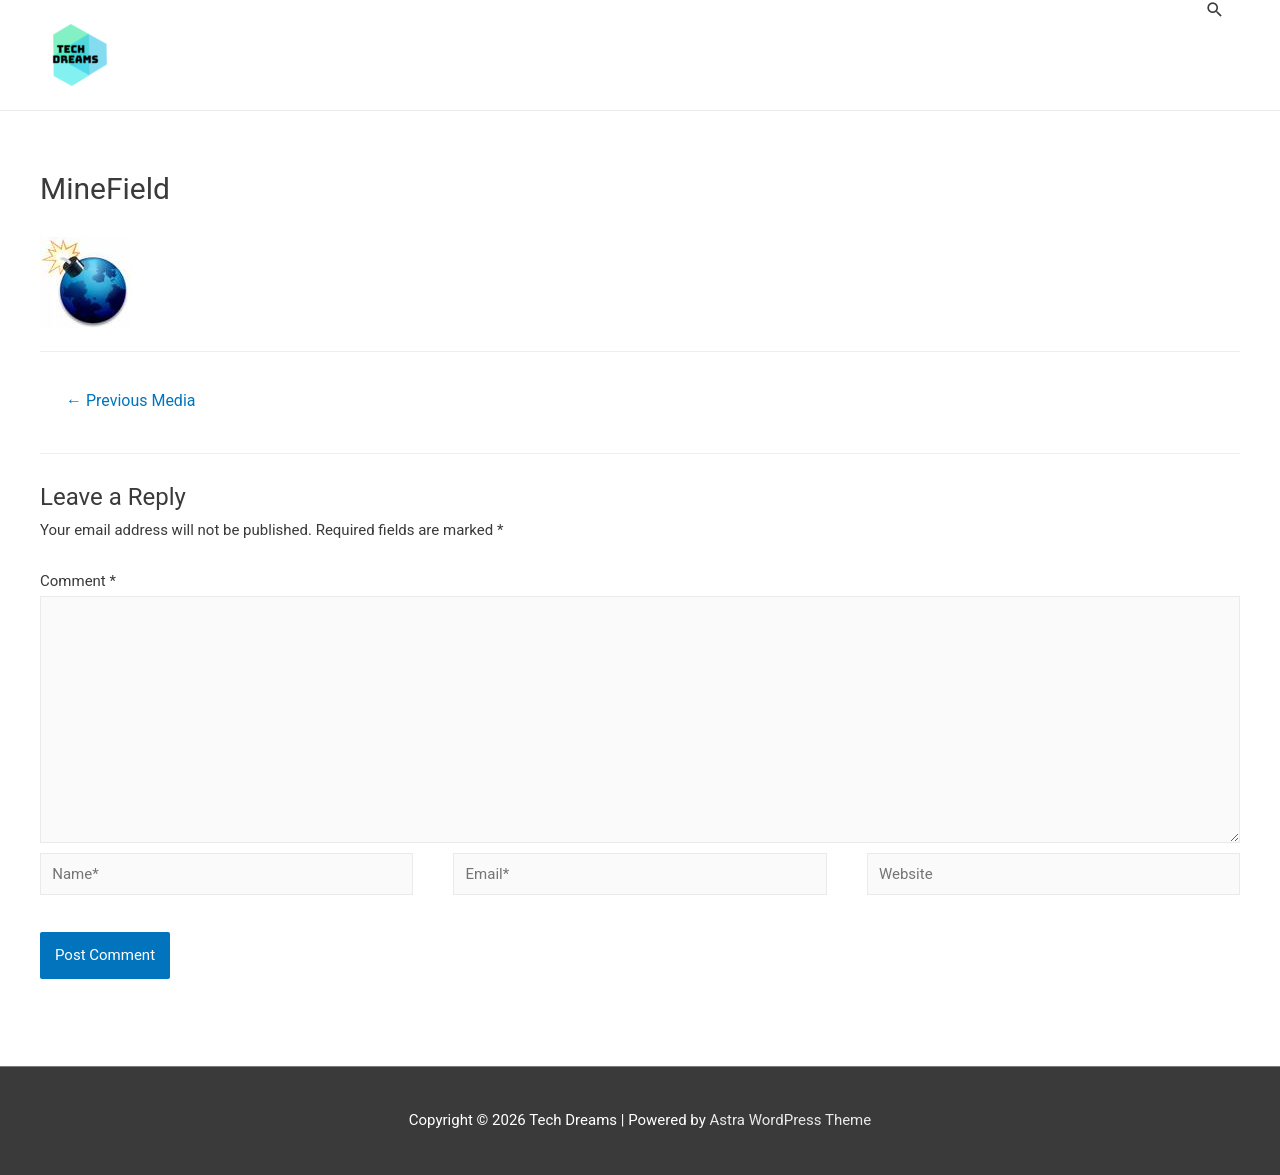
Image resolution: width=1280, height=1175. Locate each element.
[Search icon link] (1215, 9)
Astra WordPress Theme (791, 1120)
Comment (78, 581)
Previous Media (130, 400)
